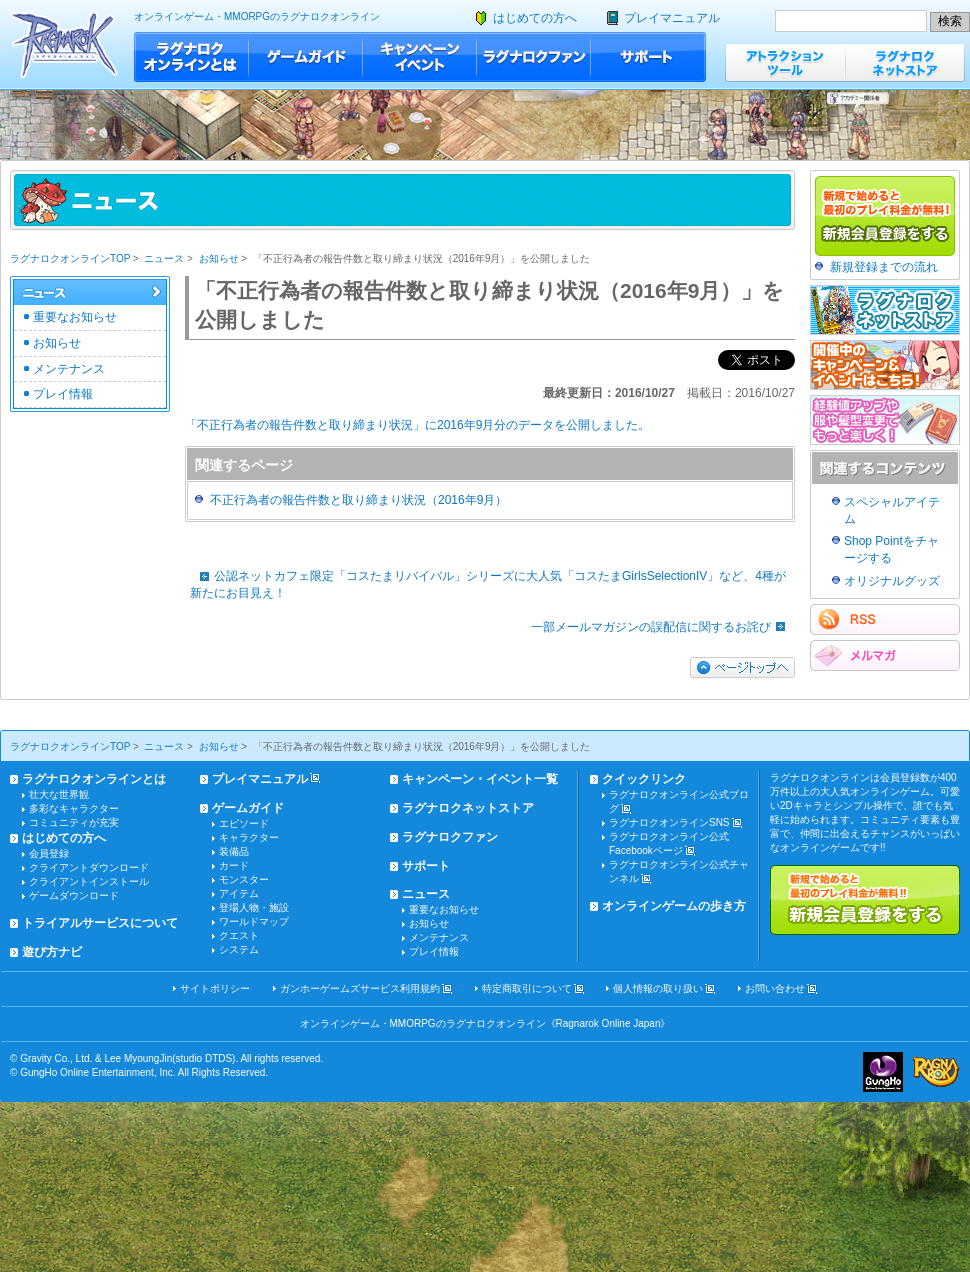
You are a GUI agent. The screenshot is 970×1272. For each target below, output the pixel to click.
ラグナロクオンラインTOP (70, 258)
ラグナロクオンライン (64, 44)
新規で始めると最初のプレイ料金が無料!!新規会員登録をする (865, 900)
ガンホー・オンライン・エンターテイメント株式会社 (883, 1072)
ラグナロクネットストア (905, 62)
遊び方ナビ (52, 952)
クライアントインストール (89, 881)
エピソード (244, 823)
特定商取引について (527, 988)
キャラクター (249, 837)
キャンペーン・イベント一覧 (480, 779)
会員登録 (49, 853)
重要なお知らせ (75, 317)
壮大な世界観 (59, 794)
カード (234, 865)
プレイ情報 (63, 394)
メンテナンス (69, 369)
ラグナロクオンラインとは (191, 57)
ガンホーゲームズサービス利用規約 (360, 988)
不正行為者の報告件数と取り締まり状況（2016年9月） (358, 500)
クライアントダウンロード (89, 867)
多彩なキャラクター (74, 808)
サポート (648, 57)
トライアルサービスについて (100, 923)
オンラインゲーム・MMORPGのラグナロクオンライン (257, 16)
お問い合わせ (775, 988)
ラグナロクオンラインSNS (669, 822)
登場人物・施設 (254, 907)
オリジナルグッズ (892, 581)
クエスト (239, 935)
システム (239, 949)
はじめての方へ (535, 18)
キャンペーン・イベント (420, 57)
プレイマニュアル (672, 18)
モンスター (244, 879)
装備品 (234, 851)
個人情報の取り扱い (658, 988)
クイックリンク (644, 779)
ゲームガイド (306, 57)
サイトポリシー (215, 988)
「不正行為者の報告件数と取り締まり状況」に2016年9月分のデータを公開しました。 (417, 425)
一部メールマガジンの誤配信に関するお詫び (663, 627)
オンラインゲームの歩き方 (674, 906)
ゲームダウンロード (74, 895)
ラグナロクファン (534, 57)
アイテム (239, 893)
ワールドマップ (254, 921)
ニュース (164, 258)
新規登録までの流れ (884, 267)
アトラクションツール (785, 62)
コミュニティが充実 (74, 822)
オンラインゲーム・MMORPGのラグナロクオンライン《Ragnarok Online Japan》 (485, 1023)
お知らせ (219, 258)
